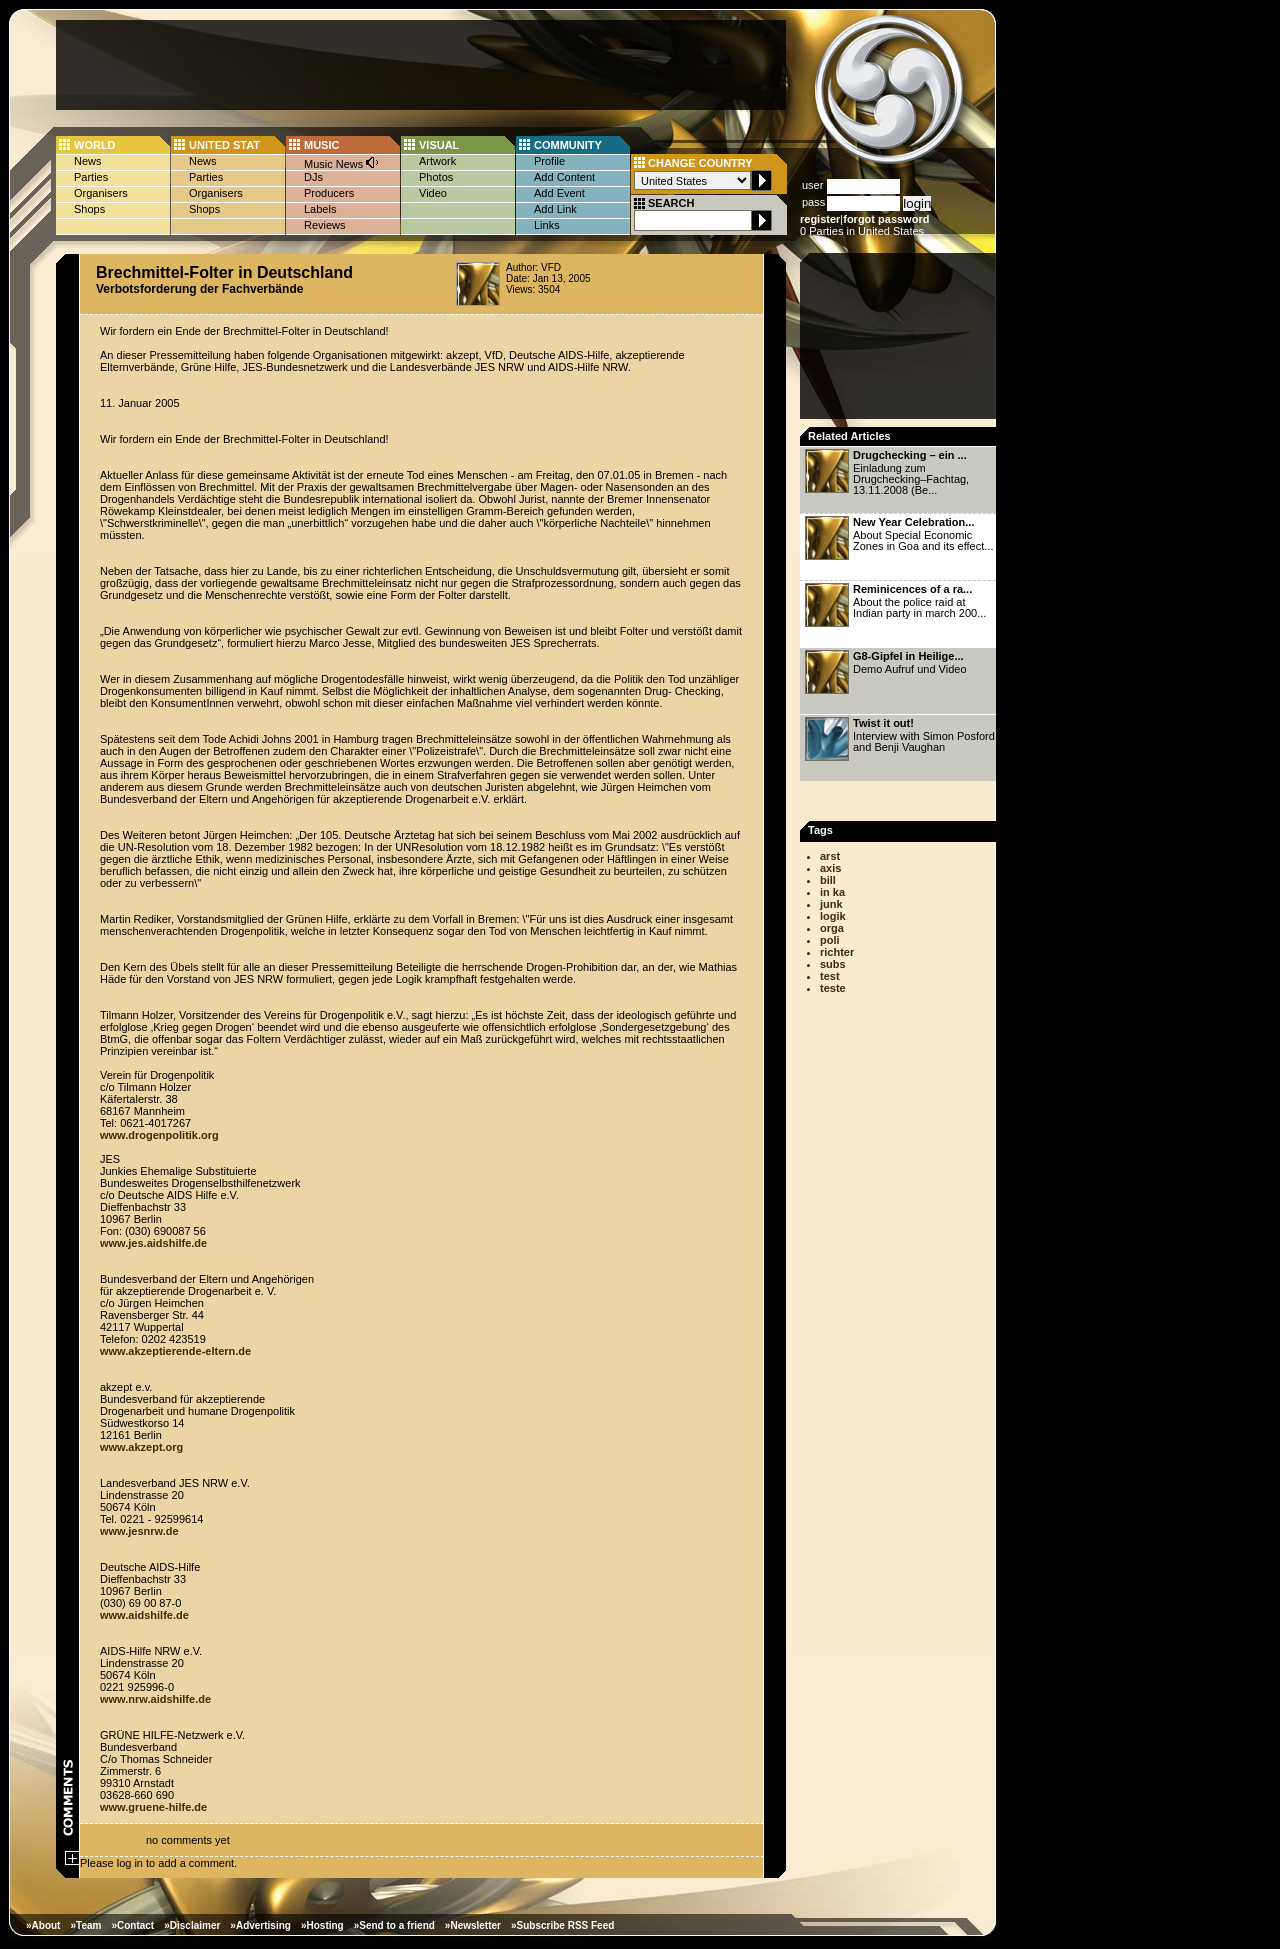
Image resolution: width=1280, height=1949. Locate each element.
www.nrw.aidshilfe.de (155, 1699)
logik (833, 916)
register (820, 219)
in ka (832, 892)
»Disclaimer (192, 1925)
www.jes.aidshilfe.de (153, 1243)
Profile (549, 161)
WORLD (95, 145)
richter (837, 952)
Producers (329, 193)
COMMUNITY (568, 145)
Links (547, 225)
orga (832, 928)
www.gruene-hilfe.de (153, 1807)
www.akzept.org (141, 1447)
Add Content (564, 177)
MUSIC (321, 145)
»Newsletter (473, 1925)
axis (830, 868)
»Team (85, 1925)
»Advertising (260, 1925)
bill (828, 880)
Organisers (101, 193)
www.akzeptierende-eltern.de (175, 1351)
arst (830, 856)
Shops (89, 209)
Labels (320, 209)
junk (831, 904)
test (830, 976)
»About (43, 1925)
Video (433, 193)
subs (833, 964)
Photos (436, 177)
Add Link (555, 209)
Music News (342, 162)
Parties (91, 177)
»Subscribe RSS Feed (562, 1925)
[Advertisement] (421, 65)
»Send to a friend (394, 1925)
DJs (313, 177)
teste (833, 988)
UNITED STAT (224, 145)
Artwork (437, 161)
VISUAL (439, 145)
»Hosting (322, 1925)
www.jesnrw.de (139, 1531)
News (88, 161)
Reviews (325, 225)
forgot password (886, 219)
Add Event (559, 193)
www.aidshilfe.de (144, 1615)
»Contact (132, 1925)
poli (830, 940)
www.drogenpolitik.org (159, 1135)
